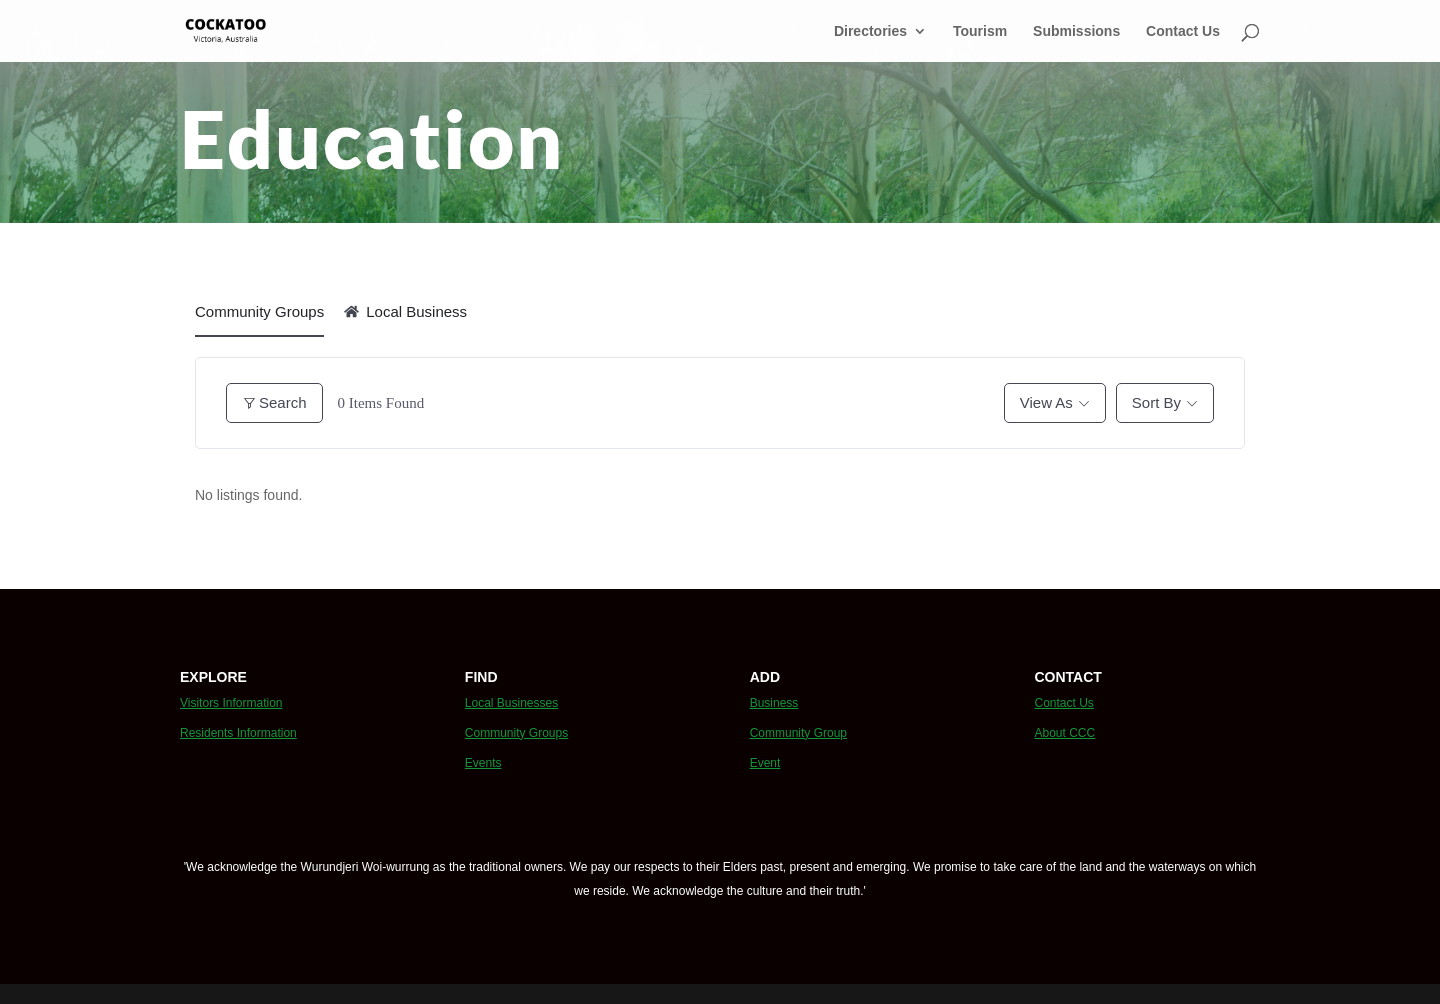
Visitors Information (231, 703)
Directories (870, 31)
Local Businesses (511, 703)
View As (1046, 402)
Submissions (1076, 31)
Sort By (1156, 402)
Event (765, 763)
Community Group (798, 733)
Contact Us (1183, 31)
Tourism (980, 31)
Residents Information (238, 733)
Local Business (405, 311)
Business (774, 703)
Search (274, 402)
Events (483, 763)
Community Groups (259, 311)
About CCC (1064, 733)
